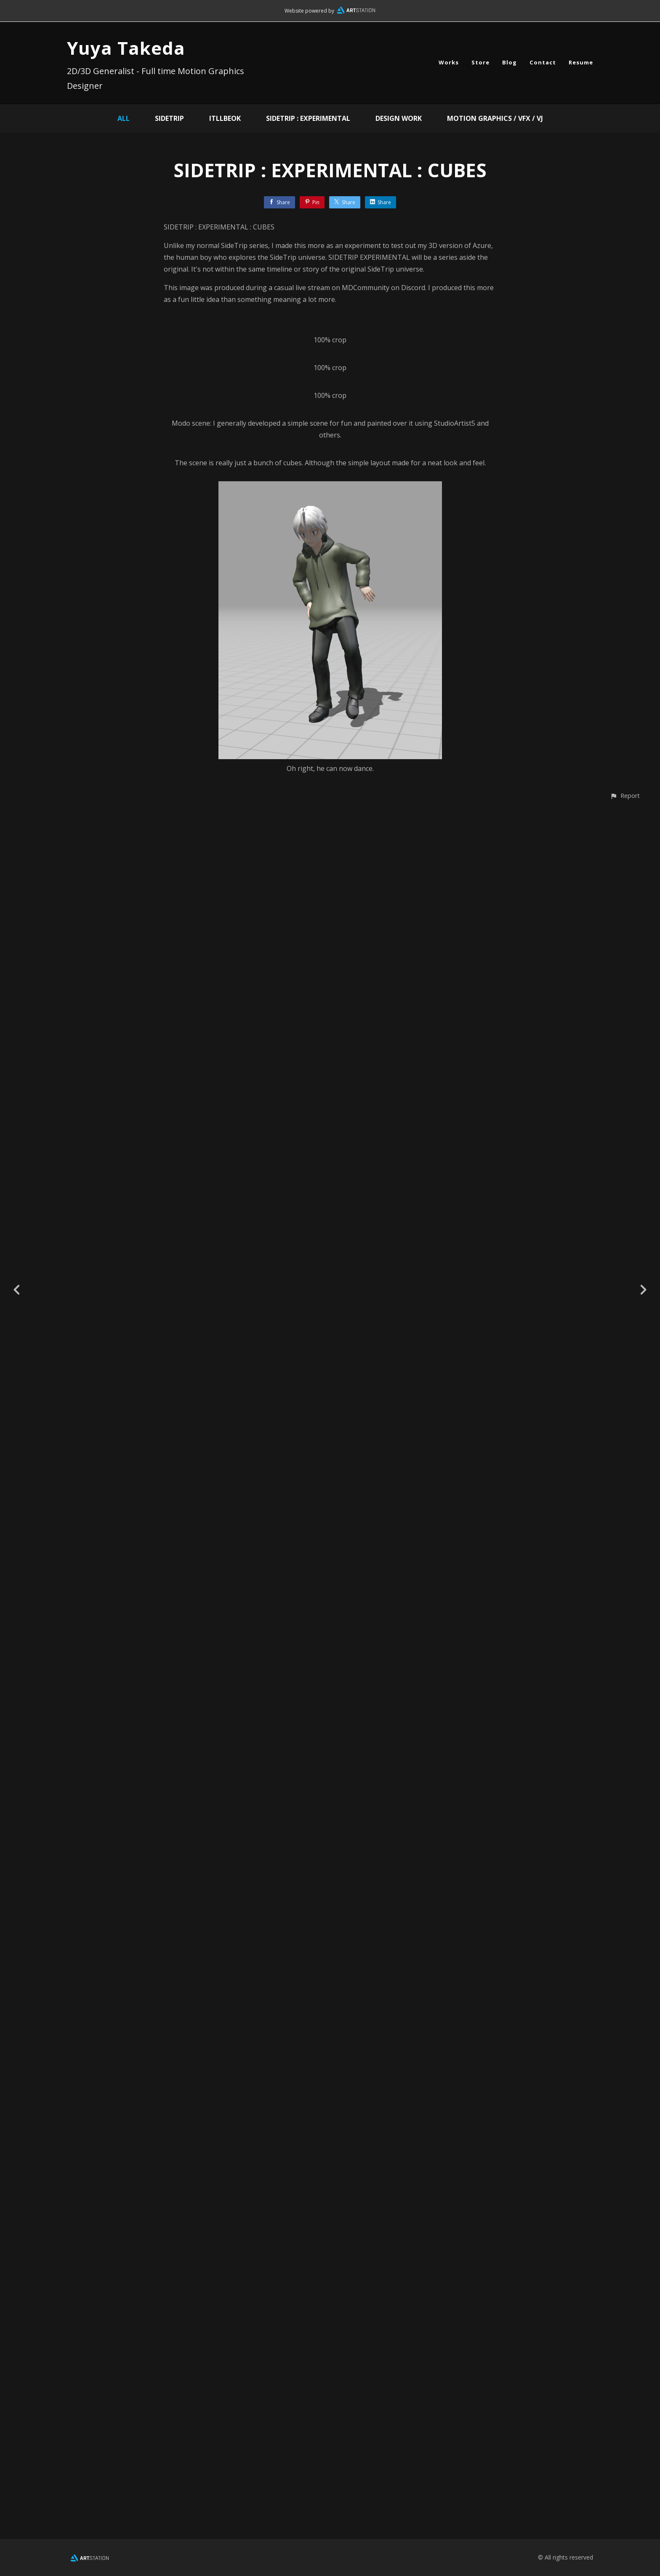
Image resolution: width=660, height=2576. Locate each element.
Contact (543, 62)
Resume (581, 62)
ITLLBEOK (225, 118)
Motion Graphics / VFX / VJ (495, 118)
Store (480, 62)
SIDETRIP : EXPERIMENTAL (308, 118)
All (123, 118)
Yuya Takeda (126, 48)
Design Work (398, 118)
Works (449, 62)
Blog (509, 62)
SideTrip (169, 118)
